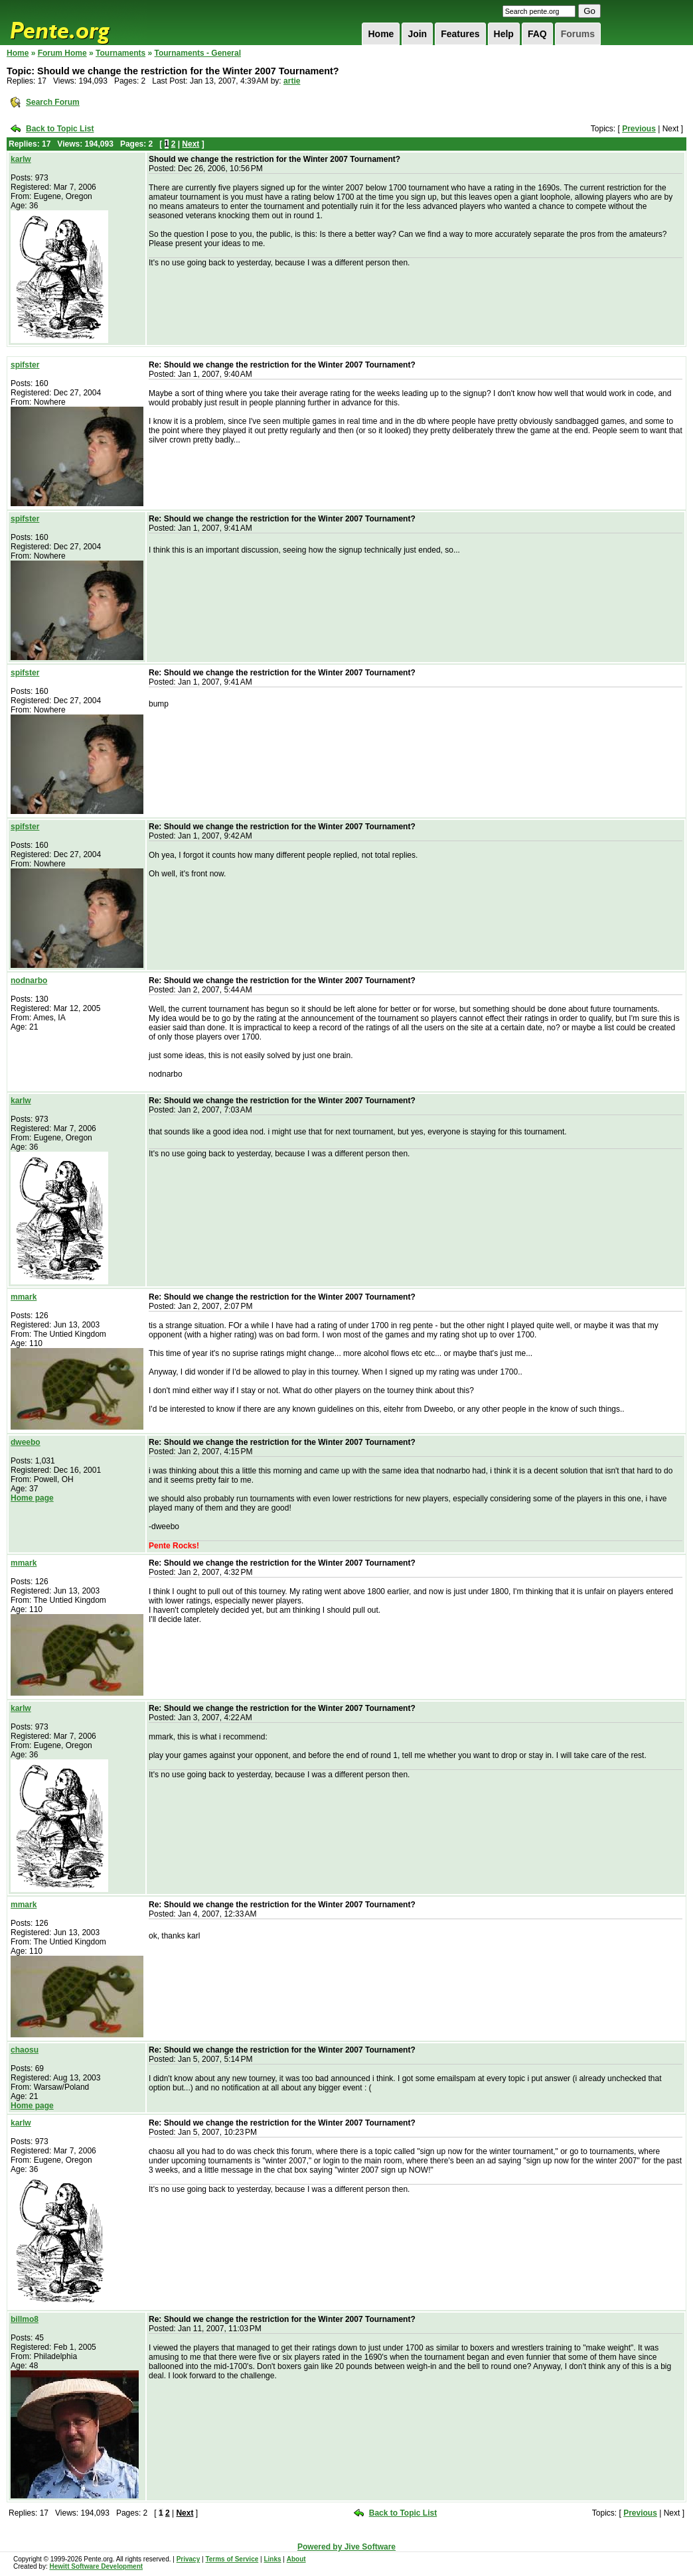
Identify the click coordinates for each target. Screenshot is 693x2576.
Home (381, 34)
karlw (21, 159)
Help (504, 34)
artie (291, 81)
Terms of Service (231, 2559)
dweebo (25, 1442)
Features (460, 34)
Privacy (188, 2559)
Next (190, 144)
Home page (32, 1498)
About (296, 2559)
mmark (24, 1297)
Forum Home (62, 53)
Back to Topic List (60, 128)
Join (417, 34)
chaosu (24, 2050)
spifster (25, 365)
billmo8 (24, 2319)
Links (272, 2559)
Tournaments (120, 53)
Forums (578, 34)
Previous (639, 128)
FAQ (537, 34)
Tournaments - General (198, 53)
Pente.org (77, 22)
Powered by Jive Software (346, 2546)
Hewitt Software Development (96, 2566)
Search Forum (53, 102)
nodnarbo (29, 980)
